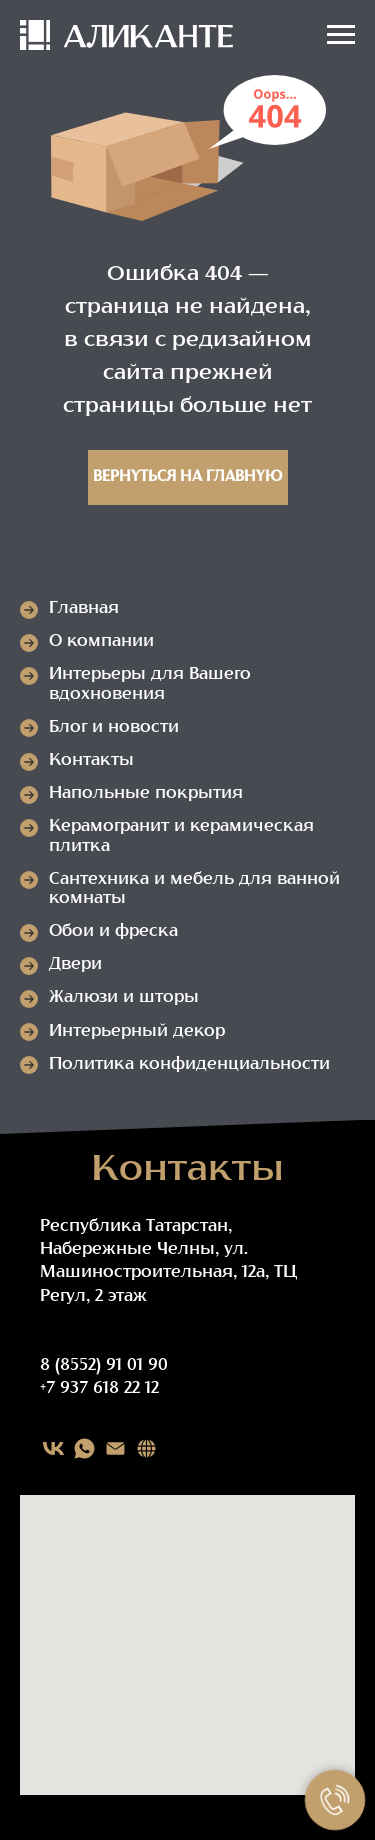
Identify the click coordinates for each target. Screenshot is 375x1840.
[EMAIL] (115, 1448)
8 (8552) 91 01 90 (104, 1366)
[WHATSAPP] (84, 1448)
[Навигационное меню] (341, 35)
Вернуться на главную (187, 477)
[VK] (53, 1448)
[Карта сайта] (146, 1448)
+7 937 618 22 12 (99, 1389)
